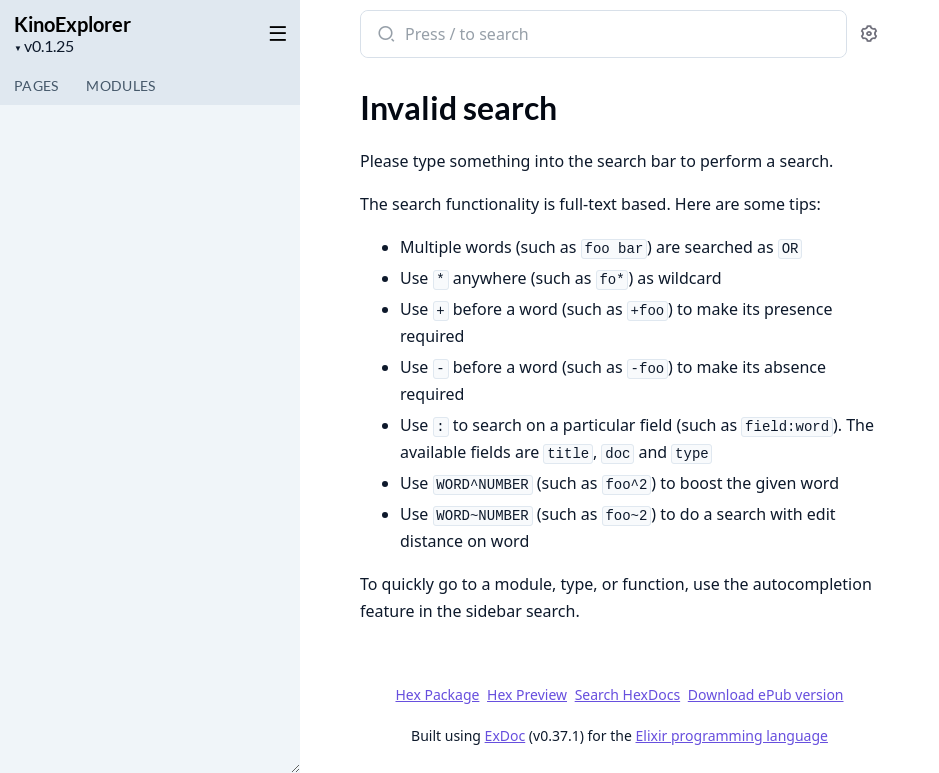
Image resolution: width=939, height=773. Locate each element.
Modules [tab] (120, 85)
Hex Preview (527, 694)
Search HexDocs (627, 695)
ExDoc (505, 735)
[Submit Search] (384, 36)
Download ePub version (766, 694)
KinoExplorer (72, 24)
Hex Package (437, 694)
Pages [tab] (36, 85)
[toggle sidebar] (274, 32)
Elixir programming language (732, 735)
